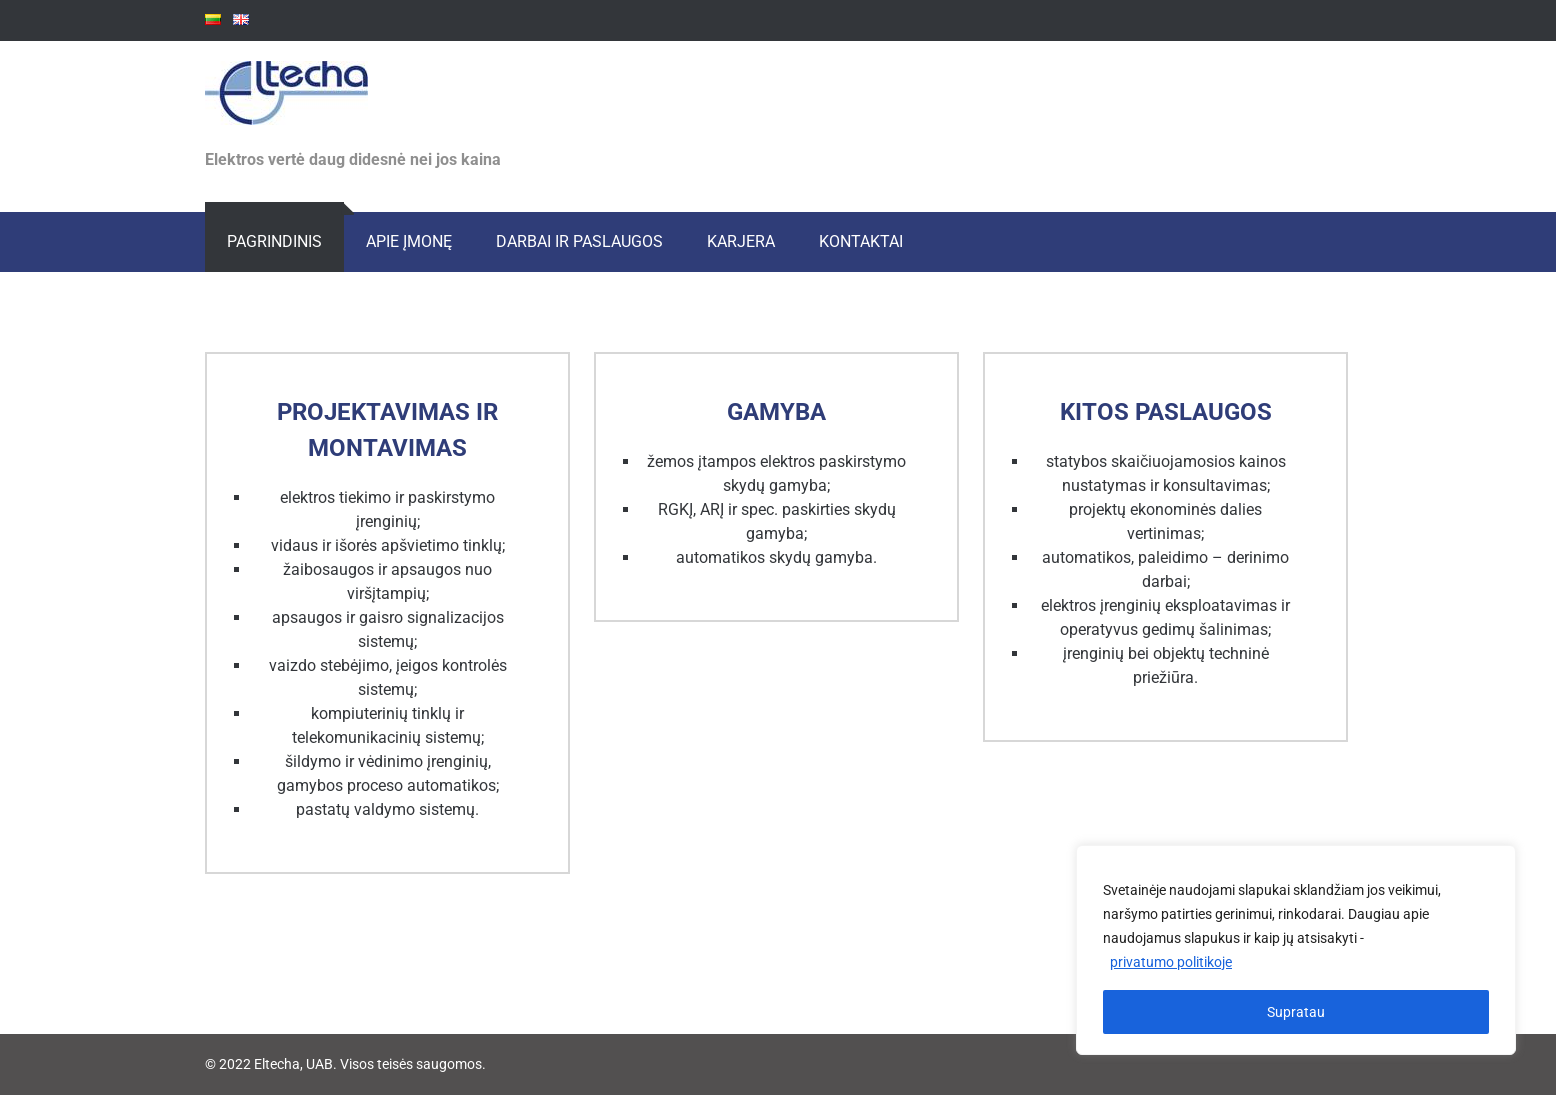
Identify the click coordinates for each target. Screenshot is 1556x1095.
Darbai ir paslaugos (579, 241)
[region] (1296, 950)
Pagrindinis (274, 241)
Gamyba (776, 412)
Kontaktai (861, 241)
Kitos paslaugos (1166, 412)
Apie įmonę (409, 241)
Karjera (741, 241)
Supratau (1296, 1012)
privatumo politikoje (1171, 962)
